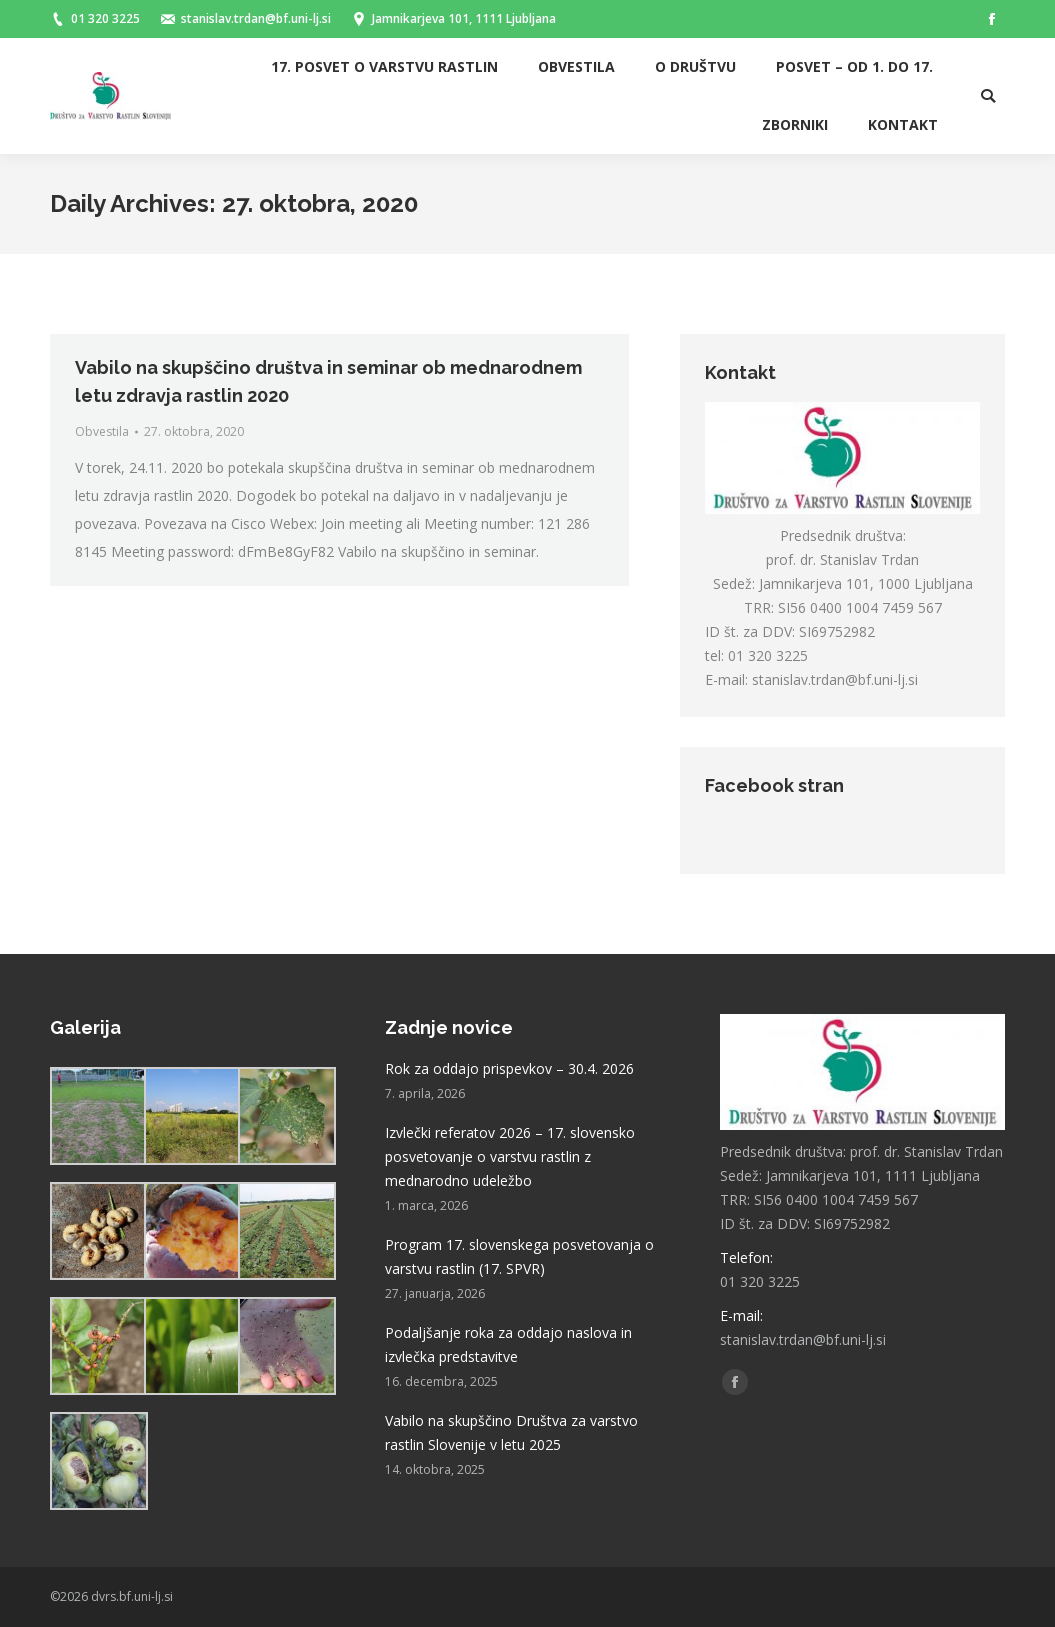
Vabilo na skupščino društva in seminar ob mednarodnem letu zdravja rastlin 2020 (328, 381)
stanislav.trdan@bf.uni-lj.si (835, 679)
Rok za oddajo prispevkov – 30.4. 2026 (509, 1068)
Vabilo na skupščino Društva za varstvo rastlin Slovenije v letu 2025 (511, 1432)
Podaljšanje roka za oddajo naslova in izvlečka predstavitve (508, 1344)
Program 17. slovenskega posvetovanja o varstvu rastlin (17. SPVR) (519, 1256)
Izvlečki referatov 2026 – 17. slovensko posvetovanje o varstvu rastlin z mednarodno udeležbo (510, 1156)
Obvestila (102, 431)
